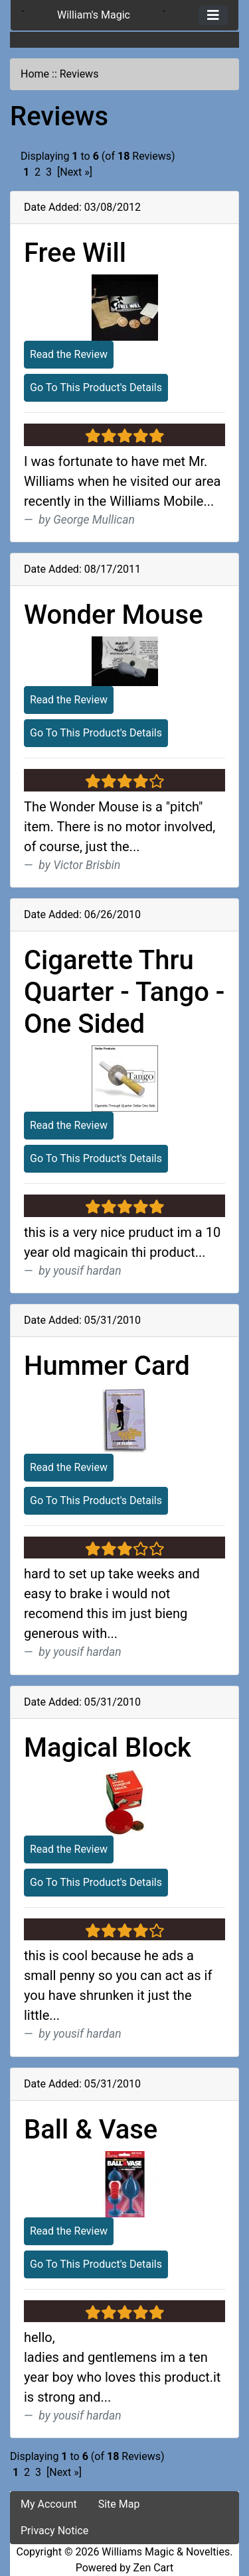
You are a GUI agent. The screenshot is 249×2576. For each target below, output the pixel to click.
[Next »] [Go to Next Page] (74, 172)
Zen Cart (153, 2567)
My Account (49, 2504)
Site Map (119, 2504)
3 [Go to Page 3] (49, 172)
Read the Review (69, 354)
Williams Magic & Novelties (166, 2552)
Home (35, 74)
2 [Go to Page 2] (38, 172)
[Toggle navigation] (213, 15)
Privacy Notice (54, 2530)
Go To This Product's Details (96, 387)
